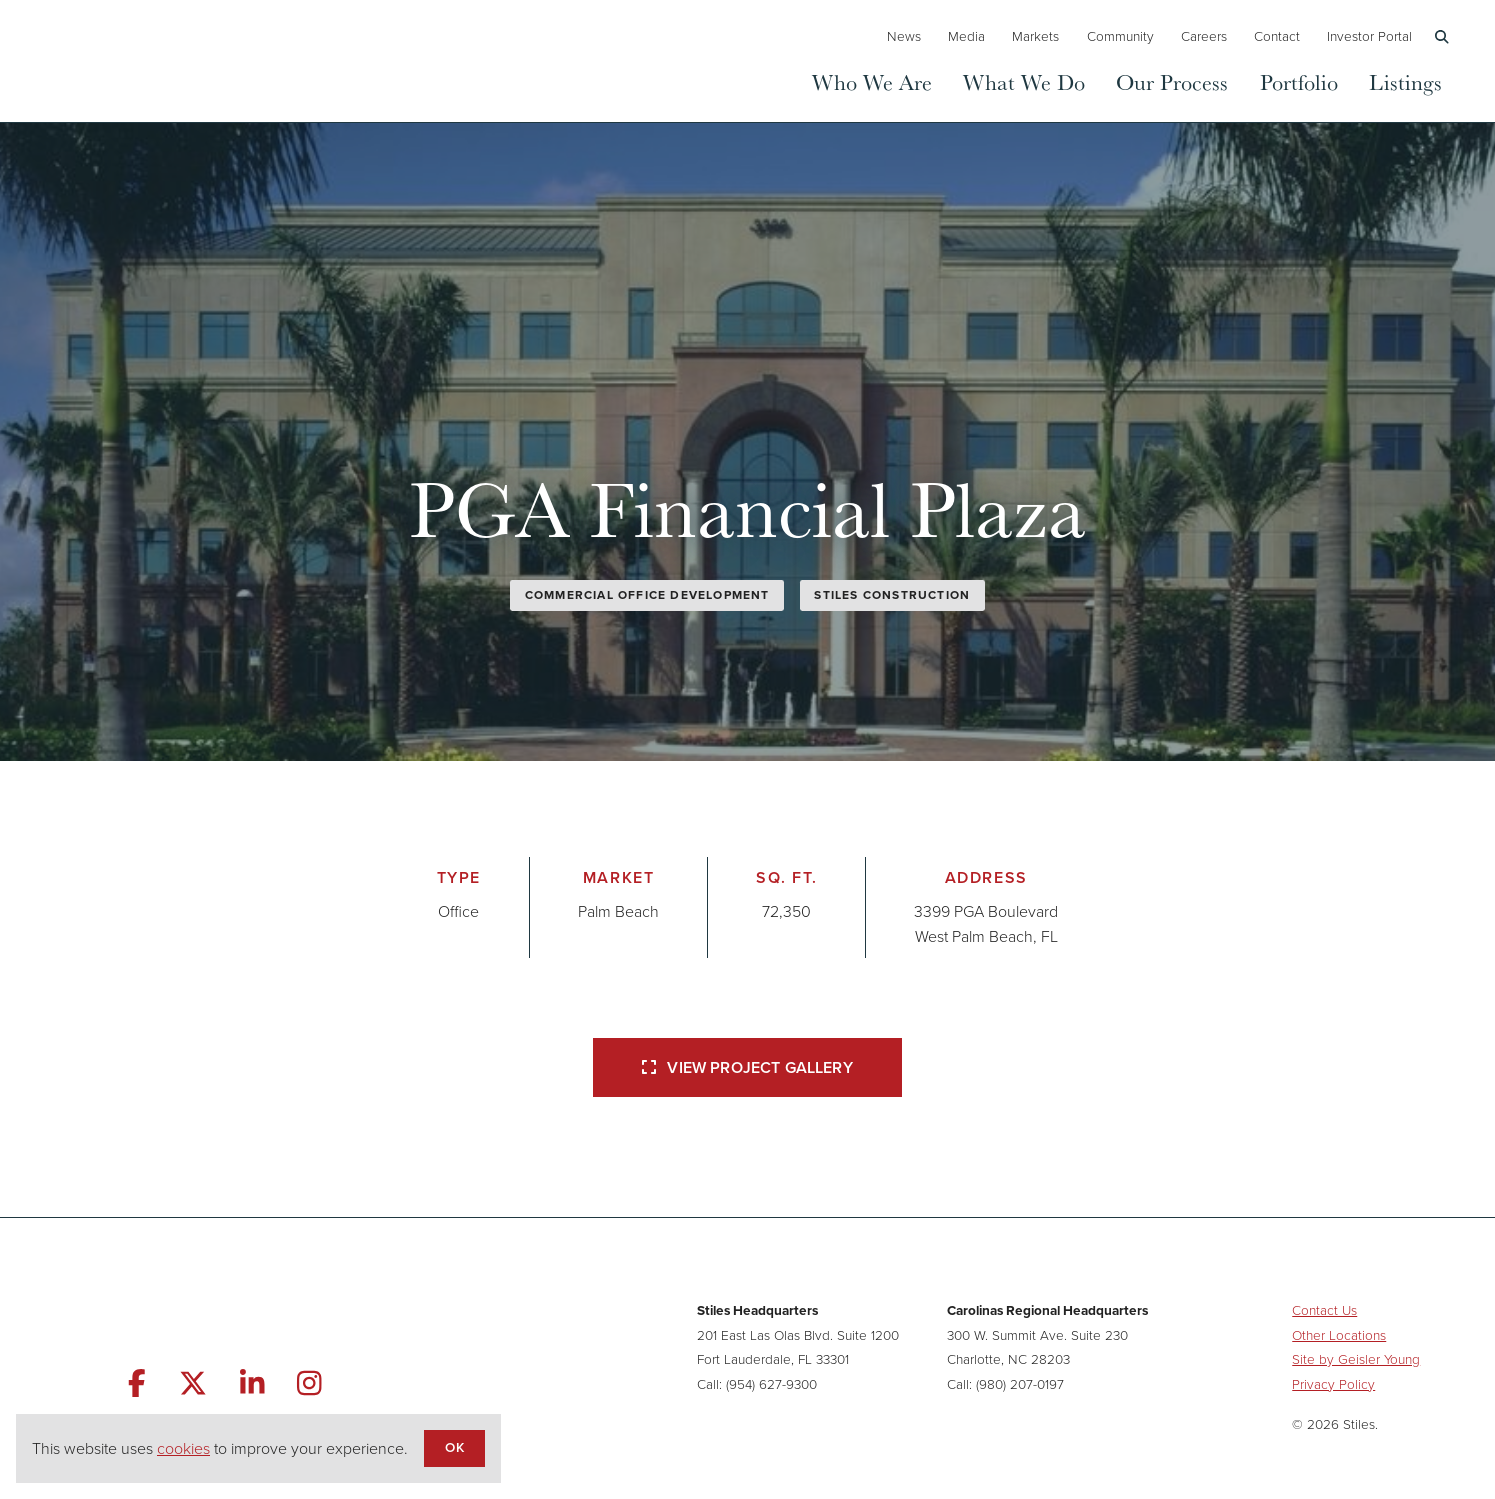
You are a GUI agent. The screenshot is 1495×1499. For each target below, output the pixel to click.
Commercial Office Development (647, 595)
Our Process (1172, 81)
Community (1120, 36)
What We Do (1024, 81)
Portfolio (1299, 81)
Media (966, 36)
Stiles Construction (892, 595)
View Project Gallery (747, 1067)
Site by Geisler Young (1356, 1359)
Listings (1405, 81)
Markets (1035, 36)
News (904, 36)
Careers (1204, 36)
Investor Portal (1369, 36)
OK (454, 1447)
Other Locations (1339, 1335)
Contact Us (1324, 1310)
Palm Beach (618, 911)
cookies (183, 1448)
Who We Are (872, 81)
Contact (1277, 36)
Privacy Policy (1333, 1384)
